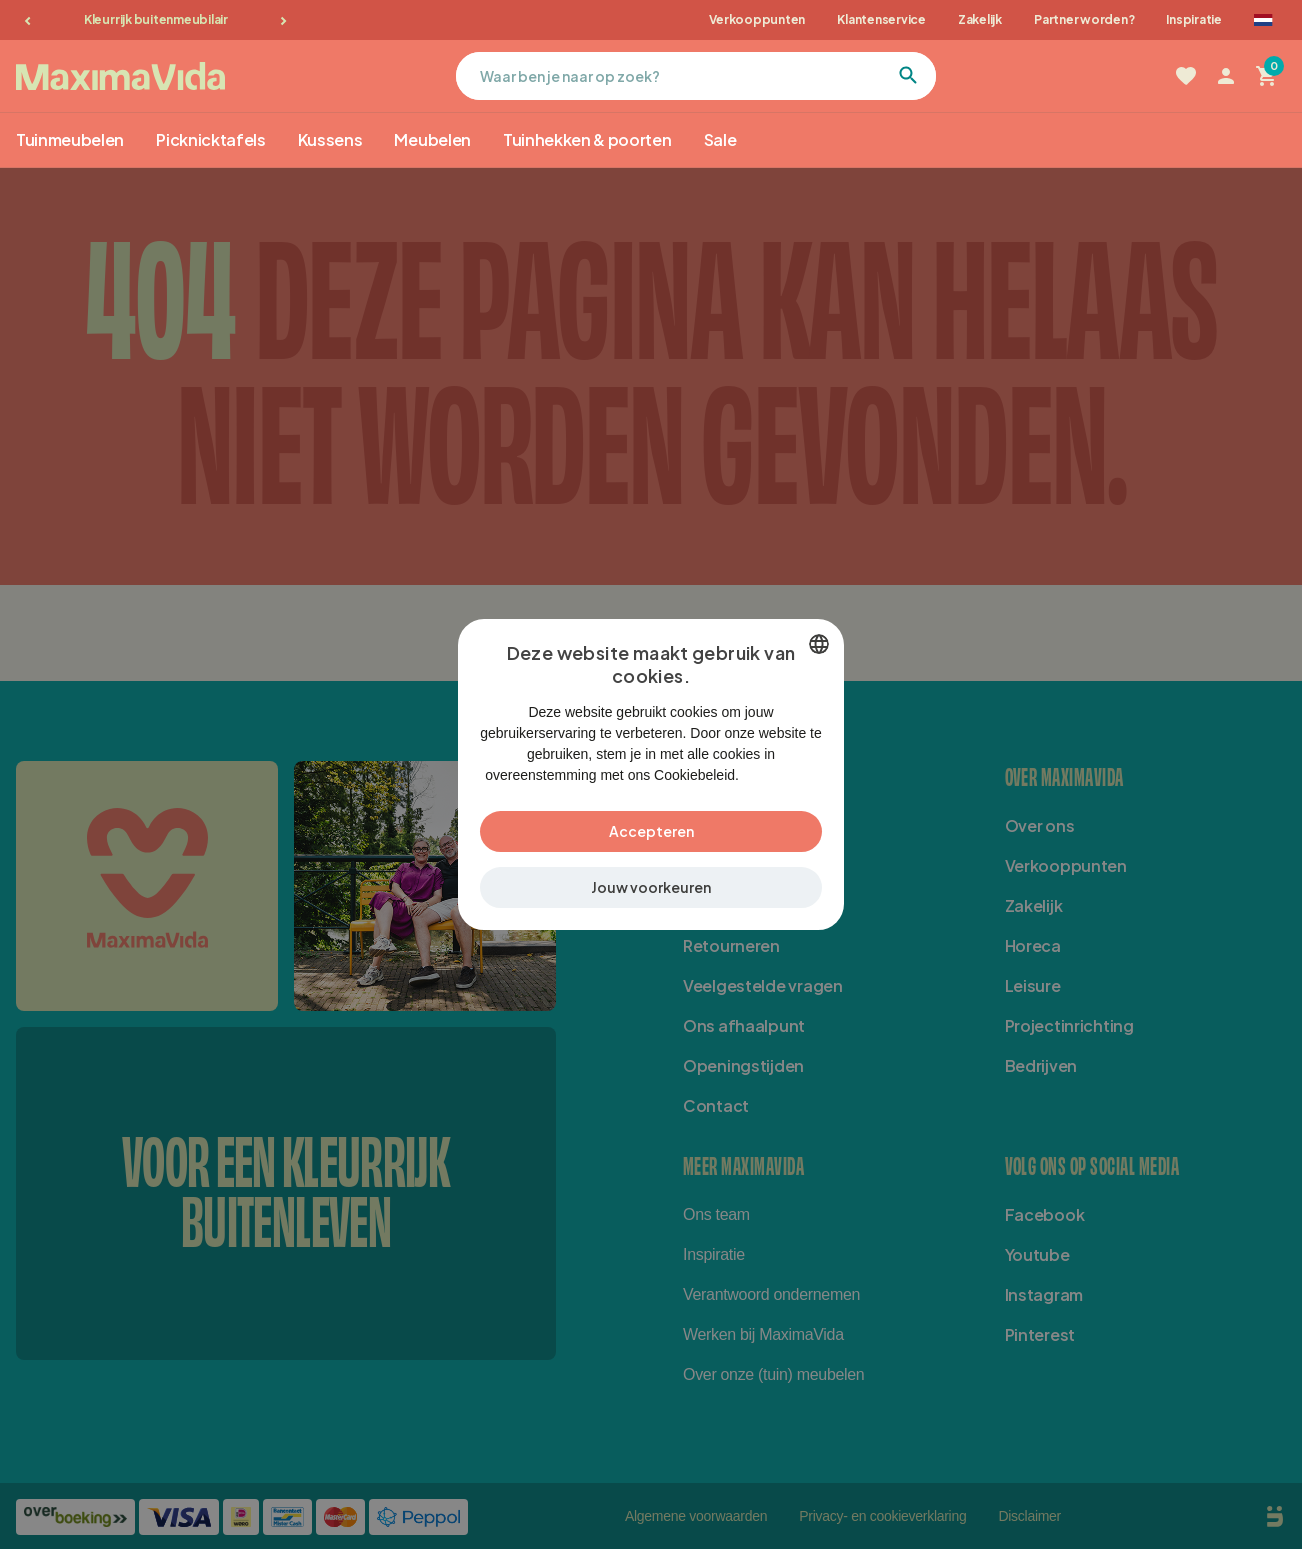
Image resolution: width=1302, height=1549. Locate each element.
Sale (720, 139)
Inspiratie (1194, 19)
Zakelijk (980, 19)
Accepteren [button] (651, 842)
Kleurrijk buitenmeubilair (156, 19)
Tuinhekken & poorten (587, 139)
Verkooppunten (757, 19)
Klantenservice (881, 19)
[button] (651, 898)
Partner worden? (1084, 19)
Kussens (330, 139)
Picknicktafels (211, 139)
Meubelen (432, 139)
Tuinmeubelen (70, 139)
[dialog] (651, 774)
